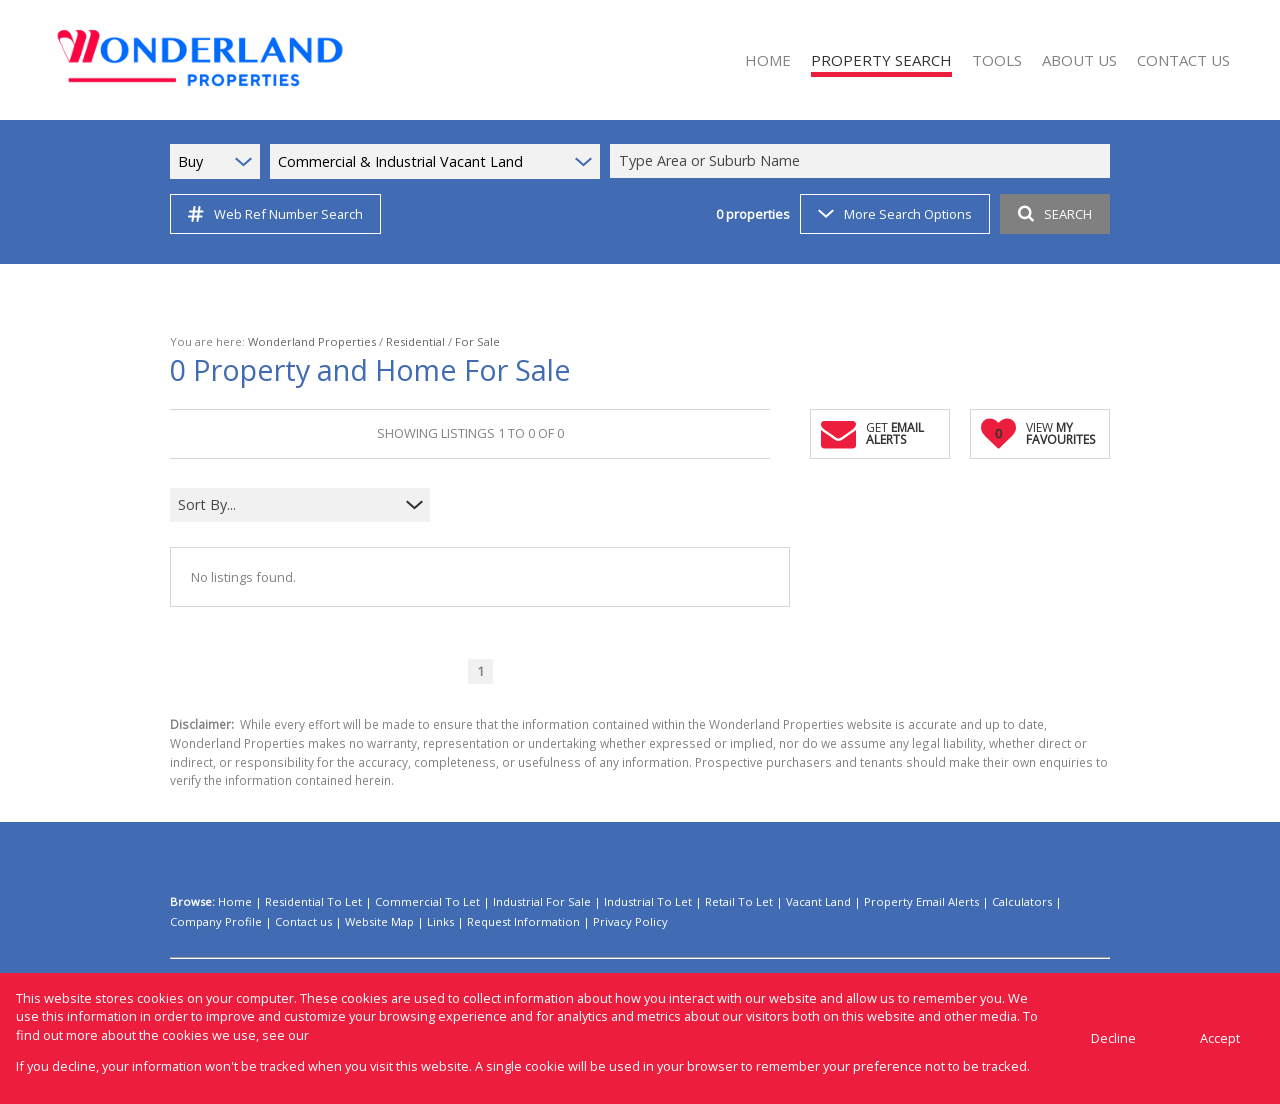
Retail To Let (739, 901)
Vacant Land (818, 901)
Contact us (303, 921)
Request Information (523, 921)
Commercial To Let (427, 901)
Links (440, 921)
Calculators (1022, 901)
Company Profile (216, 921)
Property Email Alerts (921, 901)
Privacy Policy (630, 921)
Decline (1113, 1038)
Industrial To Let (648, 901)
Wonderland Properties (312, 341)
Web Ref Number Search (275, 214)
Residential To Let (313, 901)
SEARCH (1055, 214)
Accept (1220, 1038)
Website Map (379, 921)
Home (235, 901)
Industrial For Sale (542, 901)
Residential (415, 341)
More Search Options (895, 214)
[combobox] (863, 161)
